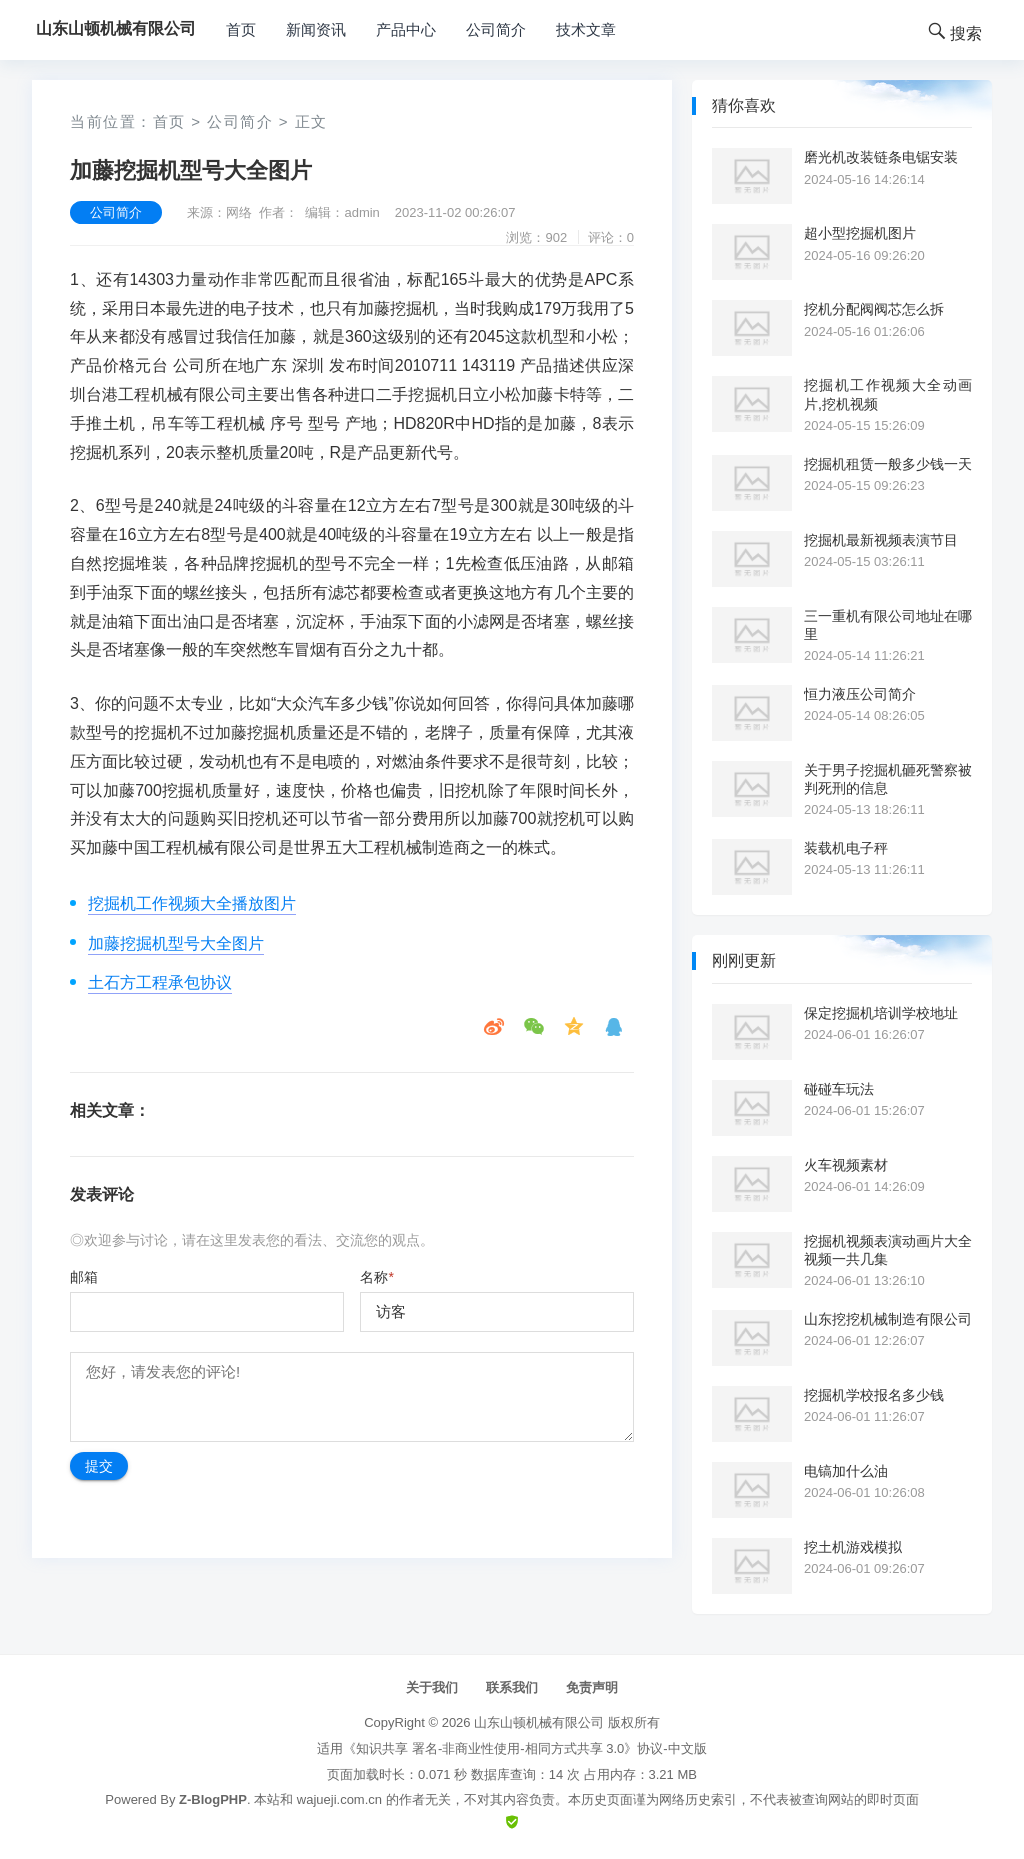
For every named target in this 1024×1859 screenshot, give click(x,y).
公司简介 (496, 29)
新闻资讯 (316, 29)
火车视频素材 (846, 1165)
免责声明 (592, 1687)
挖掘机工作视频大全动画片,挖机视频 (888, 394)
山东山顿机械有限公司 (539, 1722)
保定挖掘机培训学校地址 (881, 1013)
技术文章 (586, 29)
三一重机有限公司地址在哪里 (888, 625)
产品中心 (406, 29)
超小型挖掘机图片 (860, 233)
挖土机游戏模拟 (853, 1547)
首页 (241, 29)
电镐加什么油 (846, 1471)
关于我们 (432, 1687)
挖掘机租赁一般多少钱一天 (888, 464)
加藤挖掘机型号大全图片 (176, 943)
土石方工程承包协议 (160, 982)
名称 (376, 1277)
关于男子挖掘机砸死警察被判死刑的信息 (888, 779)
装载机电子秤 (846, 848)
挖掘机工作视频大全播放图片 (192, 903)
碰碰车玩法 (839, 1089)
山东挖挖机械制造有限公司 (888, 1319)
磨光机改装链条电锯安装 (881, 157)
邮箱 (84, 1277)
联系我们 (512, 1687)
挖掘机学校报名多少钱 (874, 1395)
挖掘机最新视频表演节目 (881, 540)
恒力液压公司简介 (860, 694)
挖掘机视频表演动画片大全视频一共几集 (888, 1250)
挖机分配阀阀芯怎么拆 (874, 309)
